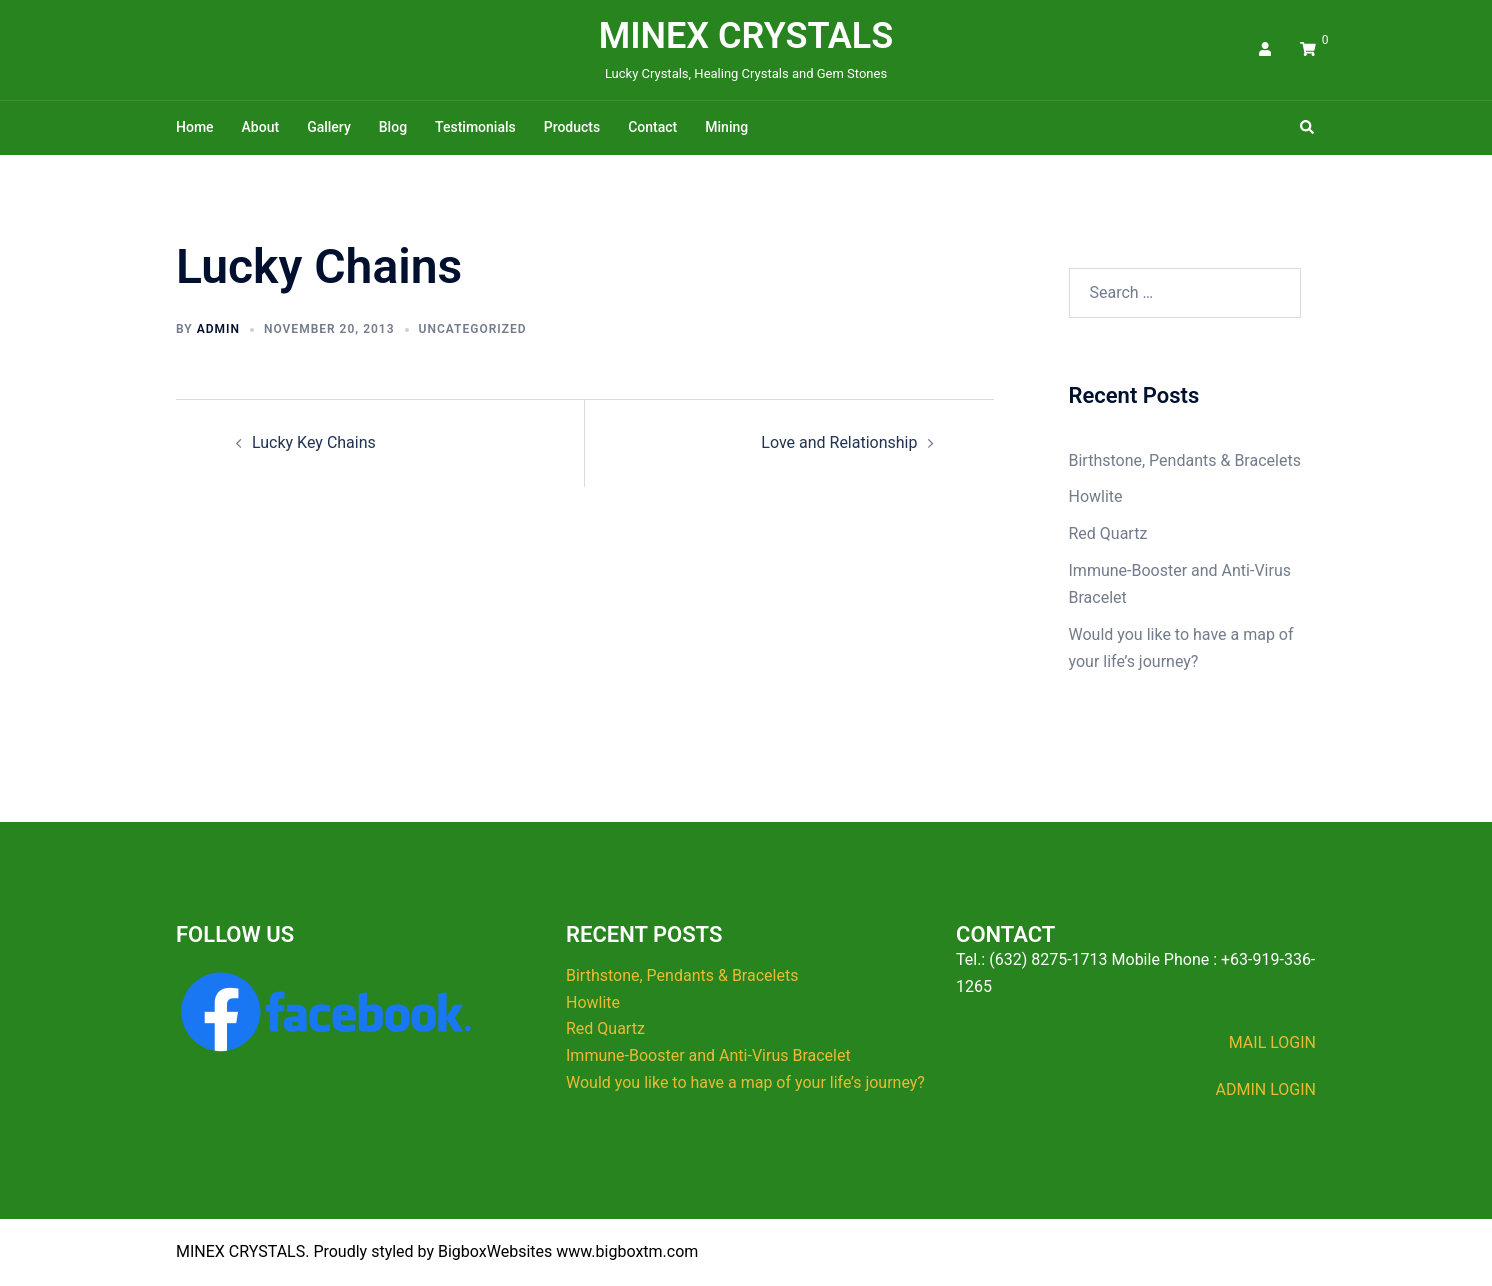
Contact (652, 127)
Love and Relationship (839, 442)
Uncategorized (473, 329)
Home (195, 127)
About (261, 127)
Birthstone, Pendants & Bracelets (1185, 460)
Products (572, 127)
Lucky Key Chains (314, 442)
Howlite (1096, 496)
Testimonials (475, 127)
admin (218, 329)
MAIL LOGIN (1272, 1042)
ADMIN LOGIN (1266, 1089)
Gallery (329, 127)
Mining (726, 127)
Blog (393, 127)
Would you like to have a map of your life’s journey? (745, 1082)
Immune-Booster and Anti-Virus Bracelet (708, 1055)
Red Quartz (1108, 533)
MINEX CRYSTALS (746, 36)
